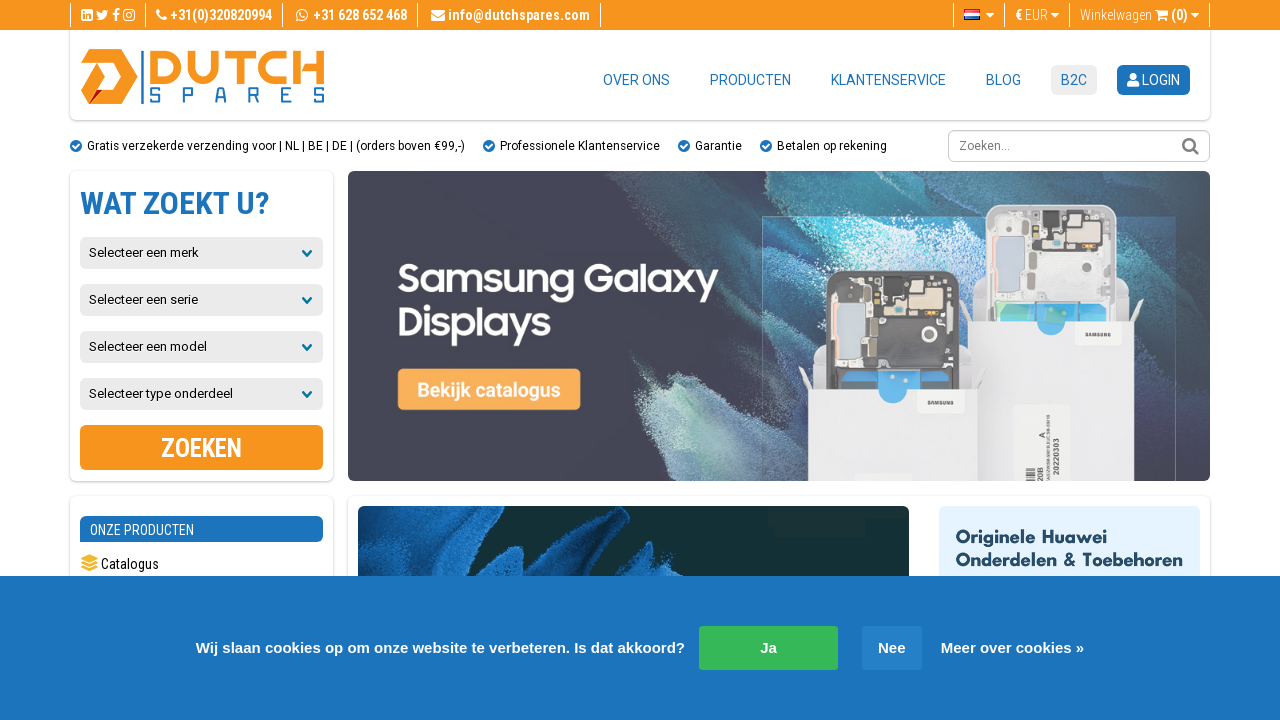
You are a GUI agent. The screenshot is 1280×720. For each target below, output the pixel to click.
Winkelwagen (1139, 15)
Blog (1003, 80)
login (1153, 80)
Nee (892, 647)
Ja (768, 647)
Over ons (636, 80)
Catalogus (119, 563)
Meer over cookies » (1012, 647)
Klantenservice (888, 80)
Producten (750, 80)
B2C (1074, 80)
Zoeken (201, 448)
